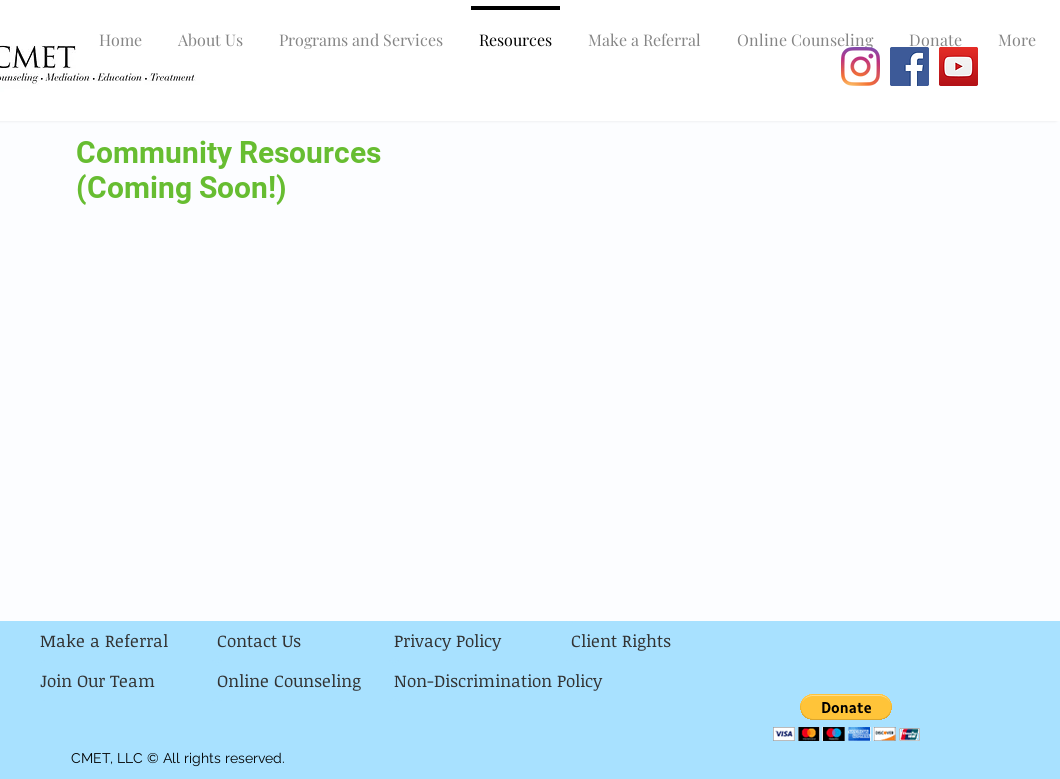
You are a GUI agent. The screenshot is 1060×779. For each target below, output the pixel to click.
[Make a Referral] (128, 641)
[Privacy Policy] (482, 641)
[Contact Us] (305, 641)
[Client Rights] (659, 641)
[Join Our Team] (128, 681)
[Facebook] (909, 66)
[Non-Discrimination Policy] (498, 681)
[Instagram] (860, 66)
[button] (846, 717)
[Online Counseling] (305, 681)
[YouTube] (958, 66)
